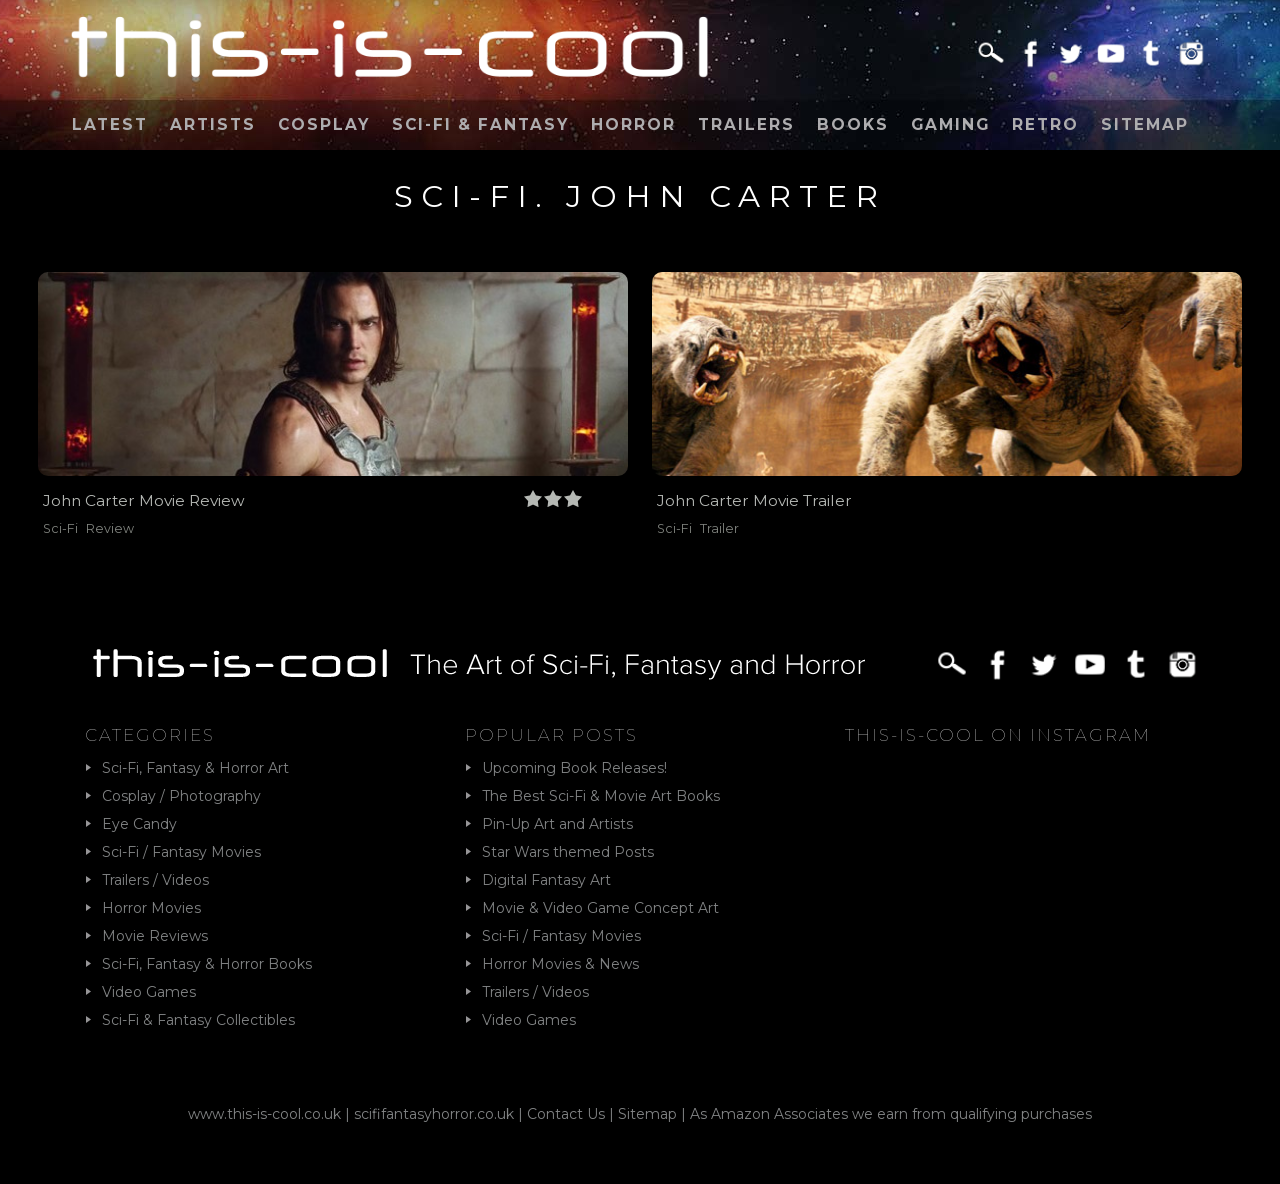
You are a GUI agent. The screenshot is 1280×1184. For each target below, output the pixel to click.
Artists (213, 124)
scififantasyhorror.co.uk (434, 1114)
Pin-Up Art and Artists (557, 824)
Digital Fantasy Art (546, 880)
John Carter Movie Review (144, 500)
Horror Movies (151, 908)
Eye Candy (139, 824)
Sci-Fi (60, 528)
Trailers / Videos (155, 880)
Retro (1045, 124)
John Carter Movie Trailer (754, 500)
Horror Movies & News (560, 964)
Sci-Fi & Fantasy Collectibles (198, 1020)
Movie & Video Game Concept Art (600, 908)
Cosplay (324, 124)
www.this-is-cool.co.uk (264, 1114)
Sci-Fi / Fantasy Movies (181, 852)
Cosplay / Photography (181, 796)
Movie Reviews (155, 936)
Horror (633, 124)
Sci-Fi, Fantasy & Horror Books (207, 964)
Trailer (719, 528)
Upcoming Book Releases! (574, 768)
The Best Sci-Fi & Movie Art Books (601, 796)
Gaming (950, 124)
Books (853, 124)
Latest (110, 124)
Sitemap (1145, 124)
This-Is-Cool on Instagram (998, 735)
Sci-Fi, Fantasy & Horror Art (195, 768)
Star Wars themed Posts (568, 852)
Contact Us (566, 1114)
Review (110, 528)
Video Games (149, 992)
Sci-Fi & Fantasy (480, 124)
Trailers (746, 124)
